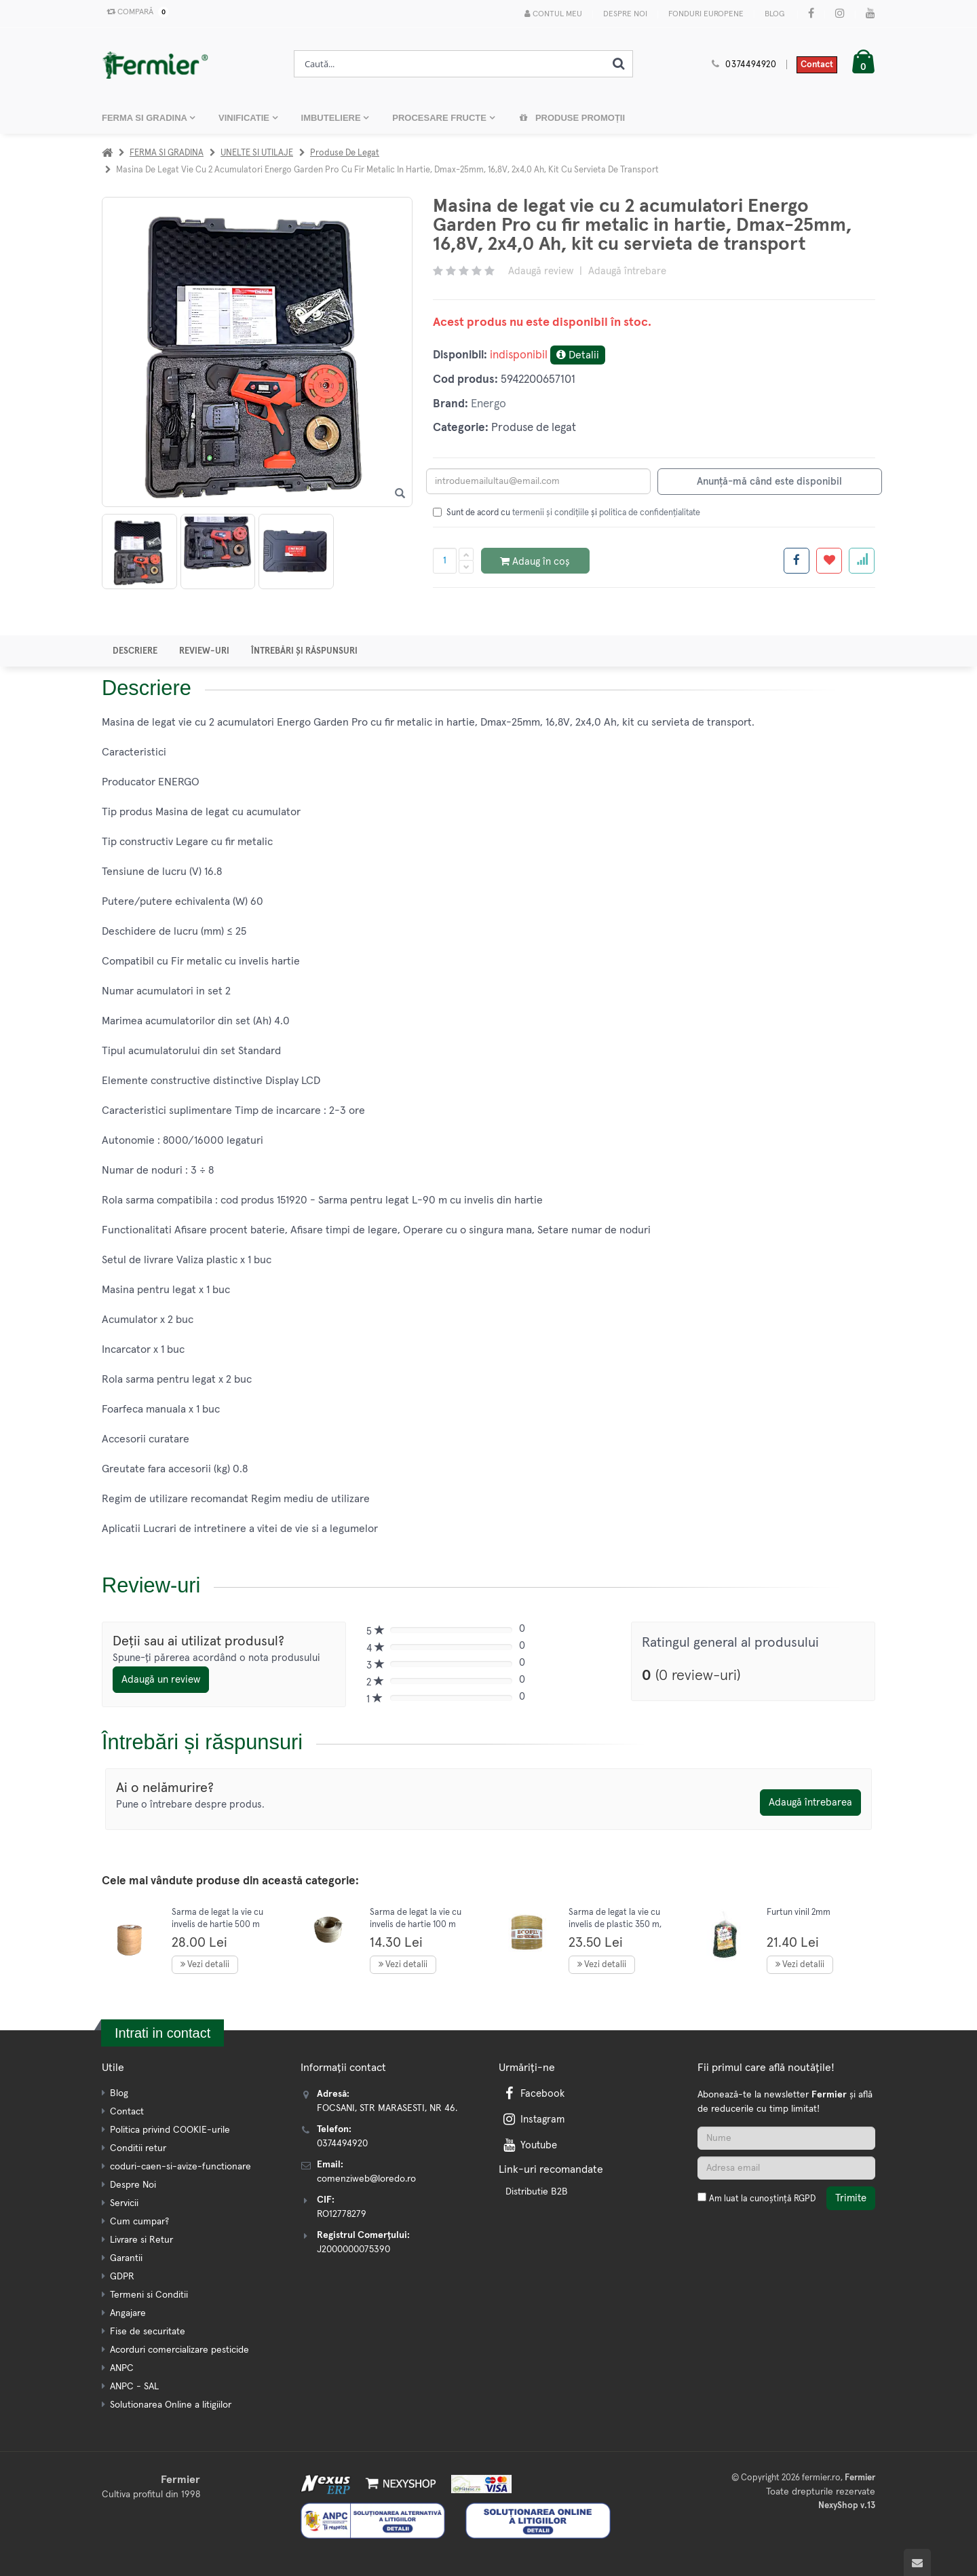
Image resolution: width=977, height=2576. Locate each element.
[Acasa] (107, 153)
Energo (488, 404)
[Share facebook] (796, 561)
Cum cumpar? (139, 2221)
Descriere (135, 651)
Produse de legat (344, 153)
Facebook (532, 2094)
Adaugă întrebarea (810, 1802)
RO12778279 (341, 2214)
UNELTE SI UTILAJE (257, 153)
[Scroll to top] (917, 2562)
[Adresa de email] (786, 2168)
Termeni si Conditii (149, 2295)
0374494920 (751, 64)
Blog (774, 14)
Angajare (128, 2313)
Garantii (126, 2258)
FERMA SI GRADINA (145, 118)
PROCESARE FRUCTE (440, 118)
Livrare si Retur (141, 2240)
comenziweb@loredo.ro (366, 2179)
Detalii (577, 354)
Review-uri (204, 651)
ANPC (122, 2368)
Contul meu (553, 14)
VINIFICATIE (244, 118)
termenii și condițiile (550, 512)
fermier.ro (821, 2478)
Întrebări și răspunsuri (304, 651)
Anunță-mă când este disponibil (769, 482)
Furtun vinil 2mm (798, 1912)
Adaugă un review (160, 1680)
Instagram (532, 2119)
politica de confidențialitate (649, 512)
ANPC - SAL (134, 2386)
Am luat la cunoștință (762, 2199)
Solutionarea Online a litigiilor (170, 2405)
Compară (135, 12)
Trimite (850, 2198)
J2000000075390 (353, 2249)
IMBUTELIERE (332, 118)
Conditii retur (138, 2148)
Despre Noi (625, 14)
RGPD (805, 2199)
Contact (817, 64)
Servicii (124, 2203)
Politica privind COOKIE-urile (170, 2130)
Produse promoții (572, 118)
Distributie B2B (536, 2192)
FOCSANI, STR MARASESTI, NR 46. (387, 2108)
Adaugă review (540, 271)
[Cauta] (618, 64)
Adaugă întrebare (627, 271)
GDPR (122, 2276)
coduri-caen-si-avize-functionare (180, 2166)
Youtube (529, 2145)
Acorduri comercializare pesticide (179, 2350)
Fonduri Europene (706, 14)
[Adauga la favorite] (829, 561)
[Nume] (786, 2138)
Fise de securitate (147, 2331)
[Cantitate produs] (445, 561)
